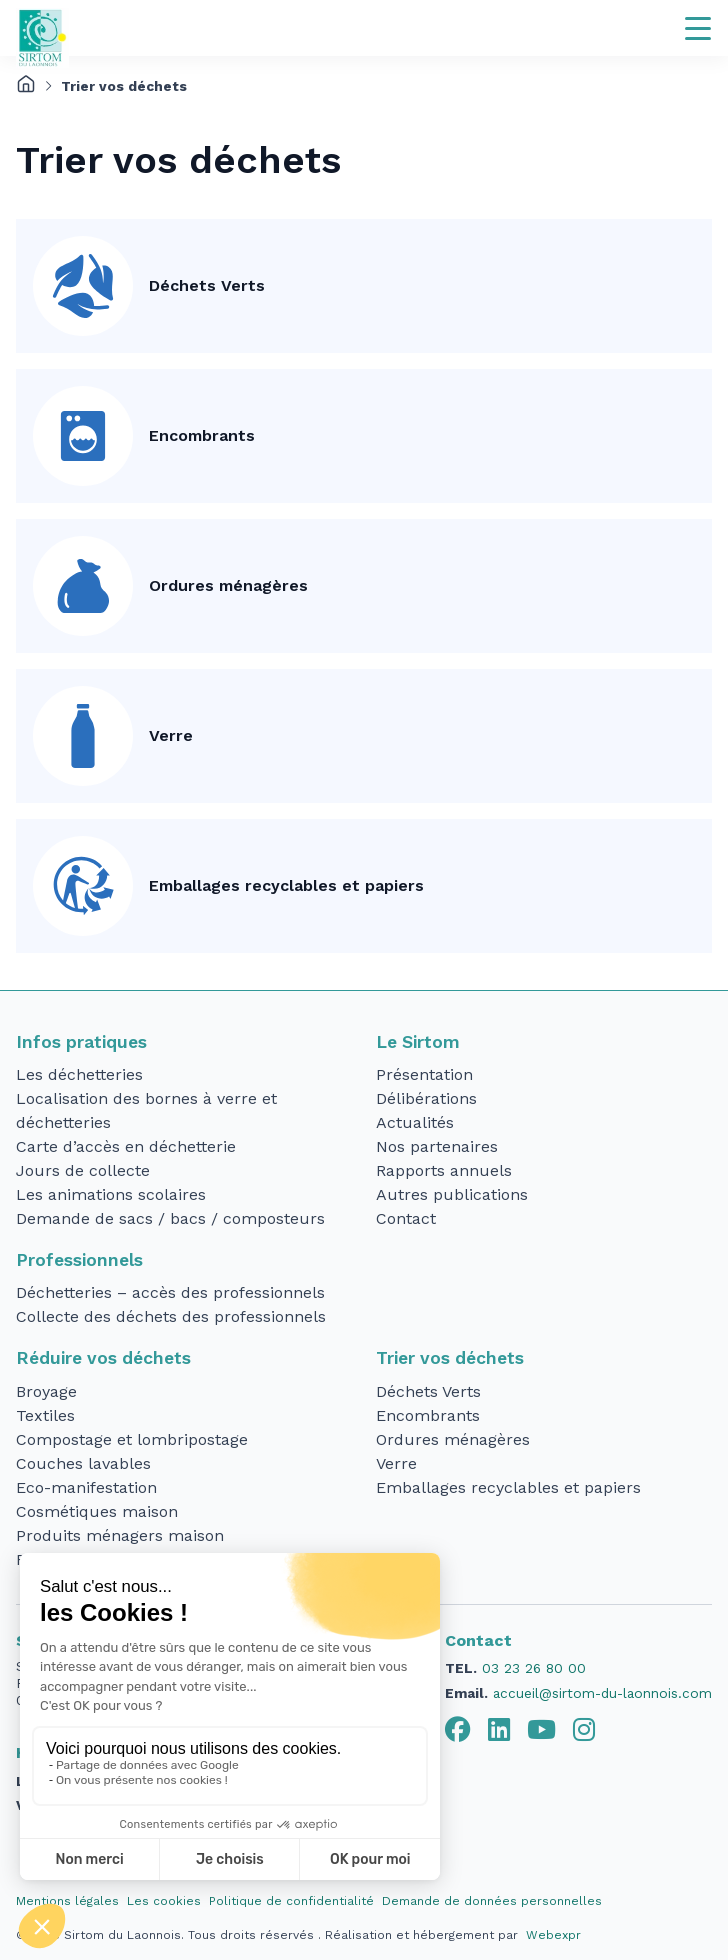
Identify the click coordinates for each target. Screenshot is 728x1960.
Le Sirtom (418, 1042)
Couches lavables (83, 1463)
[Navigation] (698, 28)
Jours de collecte (83, 1170)
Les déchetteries (79, 1074)
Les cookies (164, 1901)
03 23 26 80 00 (534, 1668)
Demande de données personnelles (492, 1901)
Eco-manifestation (86, 1487)
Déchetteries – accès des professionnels (170, 1292)
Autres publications (452, 1194)
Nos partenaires (437, 1146)
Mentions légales (67, 1901)
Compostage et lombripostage (132, 1439)
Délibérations (426, 1098)
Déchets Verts (207, 285)
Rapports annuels (444, 1170)
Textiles (45, 1415)
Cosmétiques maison (97, 1511)
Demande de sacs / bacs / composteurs (170, 1218)
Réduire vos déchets (103, 1358)
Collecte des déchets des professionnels (171, 1316)
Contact (406, 1218)
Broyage (46, 1391)
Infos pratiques (81, 1042)
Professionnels (79, 1260)
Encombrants (202, 435)
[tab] (458, 1730)
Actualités (415, 1122)
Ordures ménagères (228, 585)
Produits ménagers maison (120, 1535)
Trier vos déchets (450, 1358)
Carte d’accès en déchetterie (126, 1146)
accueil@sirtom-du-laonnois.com (602, 1693)
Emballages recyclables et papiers (286, 885)
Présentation (424, 1074)
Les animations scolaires (111, 1194)
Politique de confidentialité (291, 1901)
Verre (171, 735)
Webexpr (553, 1935)
